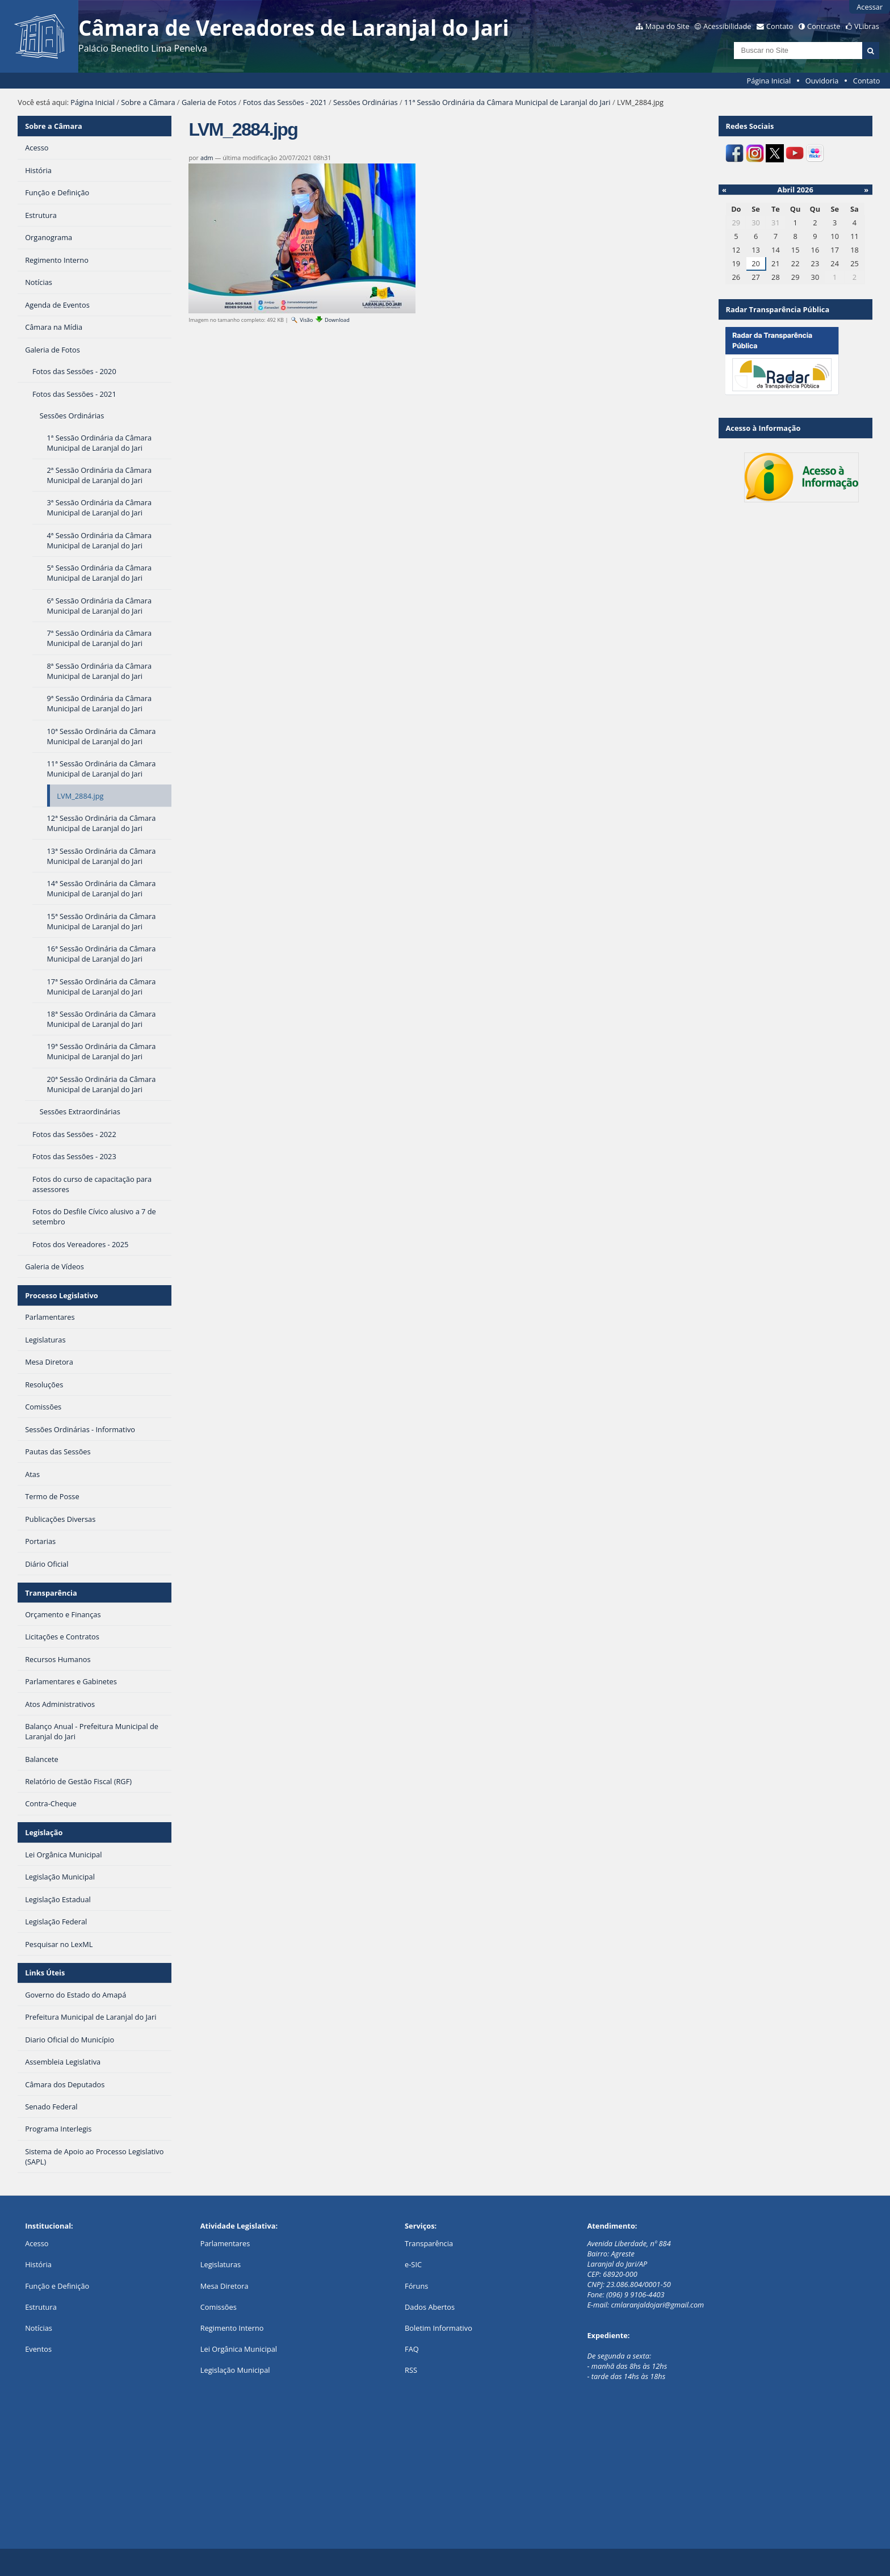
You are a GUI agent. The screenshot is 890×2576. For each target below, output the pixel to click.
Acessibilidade (727, 26)
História (38, 2264)
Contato (780, 26)
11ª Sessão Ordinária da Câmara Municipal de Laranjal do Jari (507, 102)
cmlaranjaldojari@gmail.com (657, 2305)
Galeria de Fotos (209, 102)
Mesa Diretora (224, 2286)
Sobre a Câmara (148, 102)
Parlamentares (225, 2243)
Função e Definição (57, 2286)
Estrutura (41, 2307)
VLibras (866, 26)
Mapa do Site (667, 26)
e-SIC (413, 2264)
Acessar (870, 7)
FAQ (412, 2349)
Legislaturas (220, 2264)
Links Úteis (45, 1972)
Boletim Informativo (438, 2328)
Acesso (36, 2243)
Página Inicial (769, 80)
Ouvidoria (822, 80)
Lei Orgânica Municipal (238, 2349)
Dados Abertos (430, 2307)
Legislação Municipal (235, 2370)
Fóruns (416, 2286)
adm (206, 157)
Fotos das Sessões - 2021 (285, 102)
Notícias (38, 2328)
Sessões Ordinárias (365, 102)
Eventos (38, 2349)
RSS (411, 2370)
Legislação (43, 1832)
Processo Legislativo (61, 1295)
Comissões (218, 2307)
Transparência (51, 1593)
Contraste (823, 26)
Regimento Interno (232, 2328)
